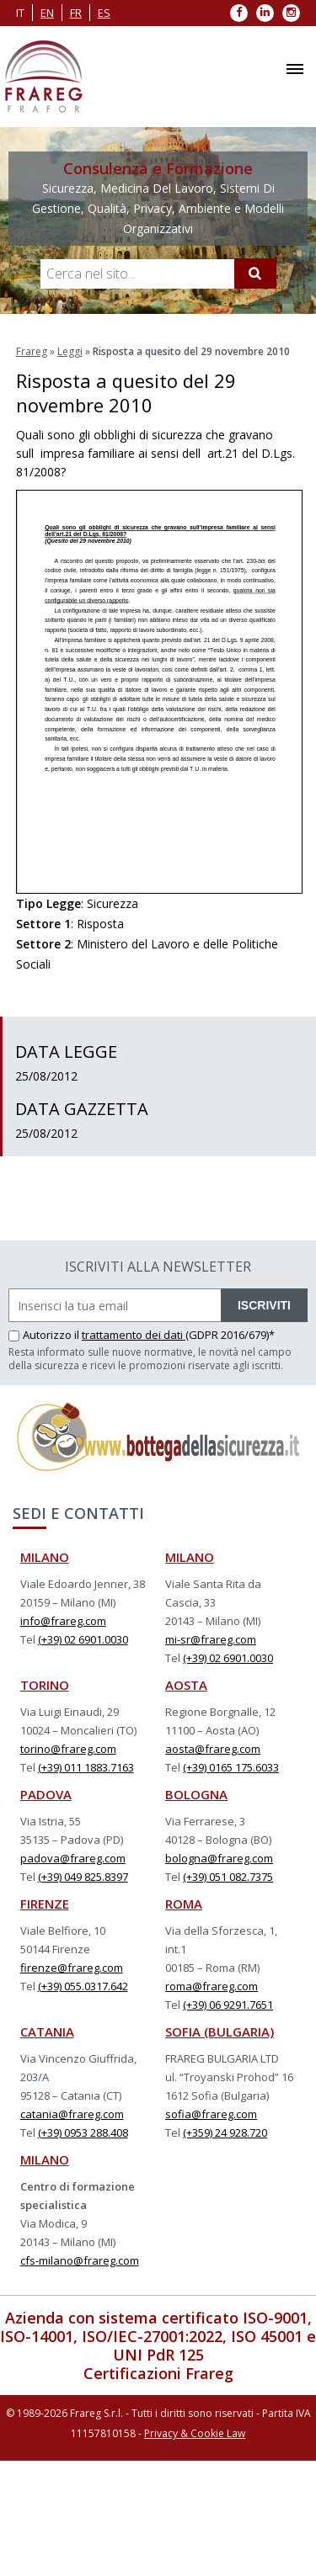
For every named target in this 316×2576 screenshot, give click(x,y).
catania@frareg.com (72, 2114)
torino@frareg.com (68, 1748)
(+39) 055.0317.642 (83, 1986)
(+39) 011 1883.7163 (86, 1767)
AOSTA (186, 1684)
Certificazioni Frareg (158, 2373)
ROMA (183, 1903)
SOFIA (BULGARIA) (219, 2031)
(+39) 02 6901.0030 (83, 1639)
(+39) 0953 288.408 (83, 2132)
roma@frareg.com (211, 1986)
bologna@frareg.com (219, 1858)
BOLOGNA (196, 1794)
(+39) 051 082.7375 (228, 1876)
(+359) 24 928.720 (225, 2132)
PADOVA (46, 1794)
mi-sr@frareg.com (210, 1639)
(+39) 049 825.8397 (83, 1876)
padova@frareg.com (73, 1858)
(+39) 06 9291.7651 (228, 2004)
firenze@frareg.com (71, 1967)
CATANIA (47, 2031)
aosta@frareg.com (212, 1748)
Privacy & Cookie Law (194, 2433)
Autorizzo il (45, 1334)
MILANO (44, 1556)
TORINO (44, 1684)
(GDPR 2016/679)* (230, 1334)
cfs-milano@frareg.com (79, 2260)
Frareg (31, 351)
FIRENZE (44, 1903)
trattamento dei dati (133, 1334)
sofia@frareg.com (211, 2114)
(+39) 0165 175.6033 (231, 1767)
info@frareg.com (63, 1620)
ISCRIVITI (264, 1305)
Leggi (70, 351)
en (47, 12)
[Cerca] (255, 273)
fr (76, 12)
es (104, 12)
